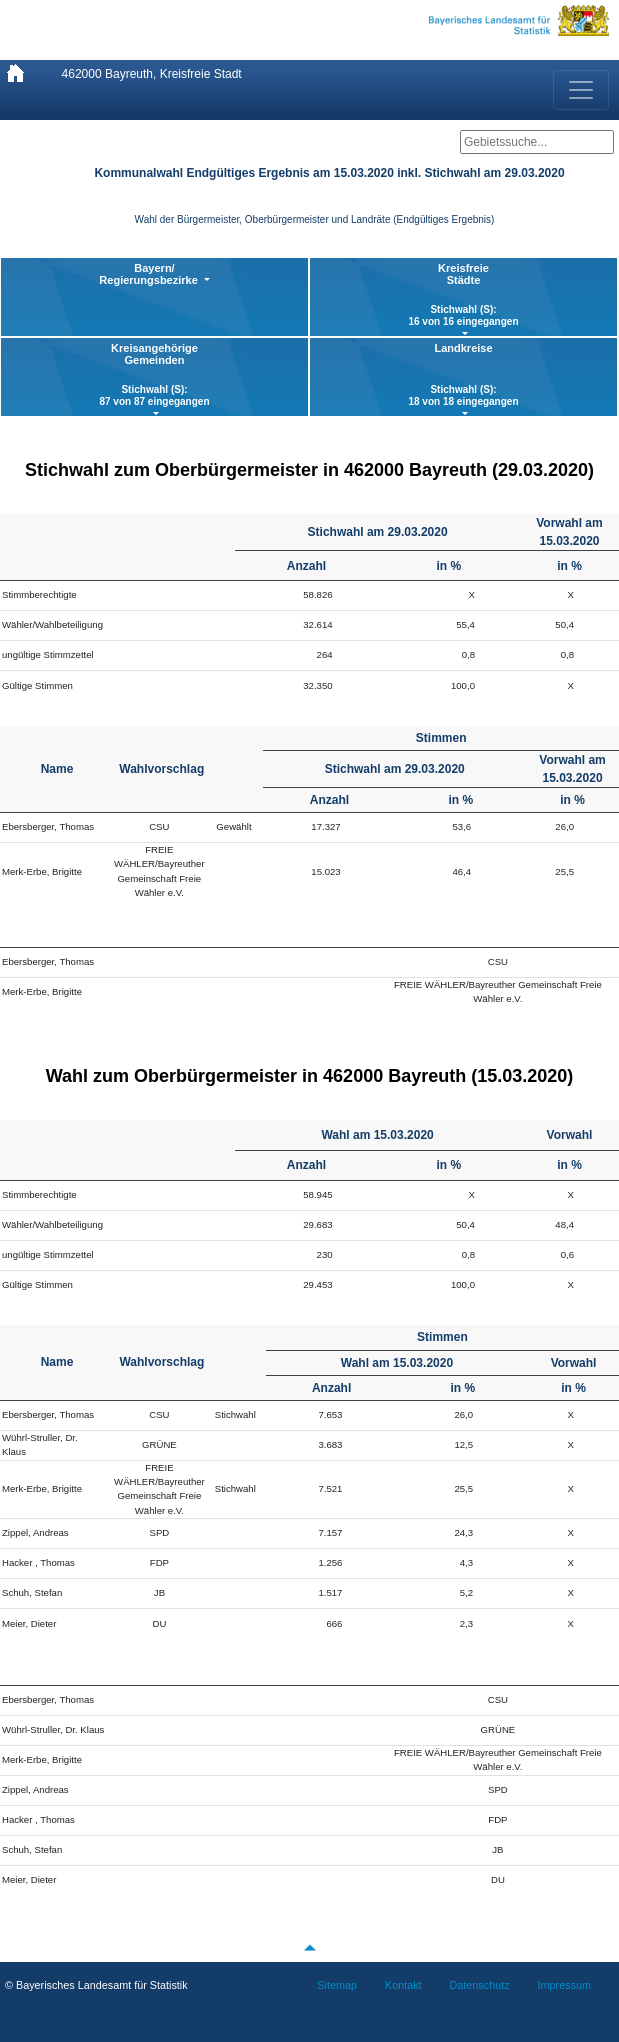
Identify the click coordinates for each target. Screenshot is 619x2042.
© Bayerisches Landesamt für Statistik (96, 1985)
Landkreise (463, 375)
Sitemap (337, 1985)
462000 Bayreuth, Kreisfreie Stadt (152, 74)
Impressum (564, 1985)
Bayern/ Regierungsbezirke (149, 274)
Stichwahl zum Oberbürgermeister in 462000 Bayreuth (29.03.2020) (309, 470)
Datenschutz (480, 1985)
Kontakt (403, 1985)
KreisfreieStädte (463, 295)
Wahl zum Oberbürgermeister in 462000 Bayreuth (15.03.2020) (310, 1076)
